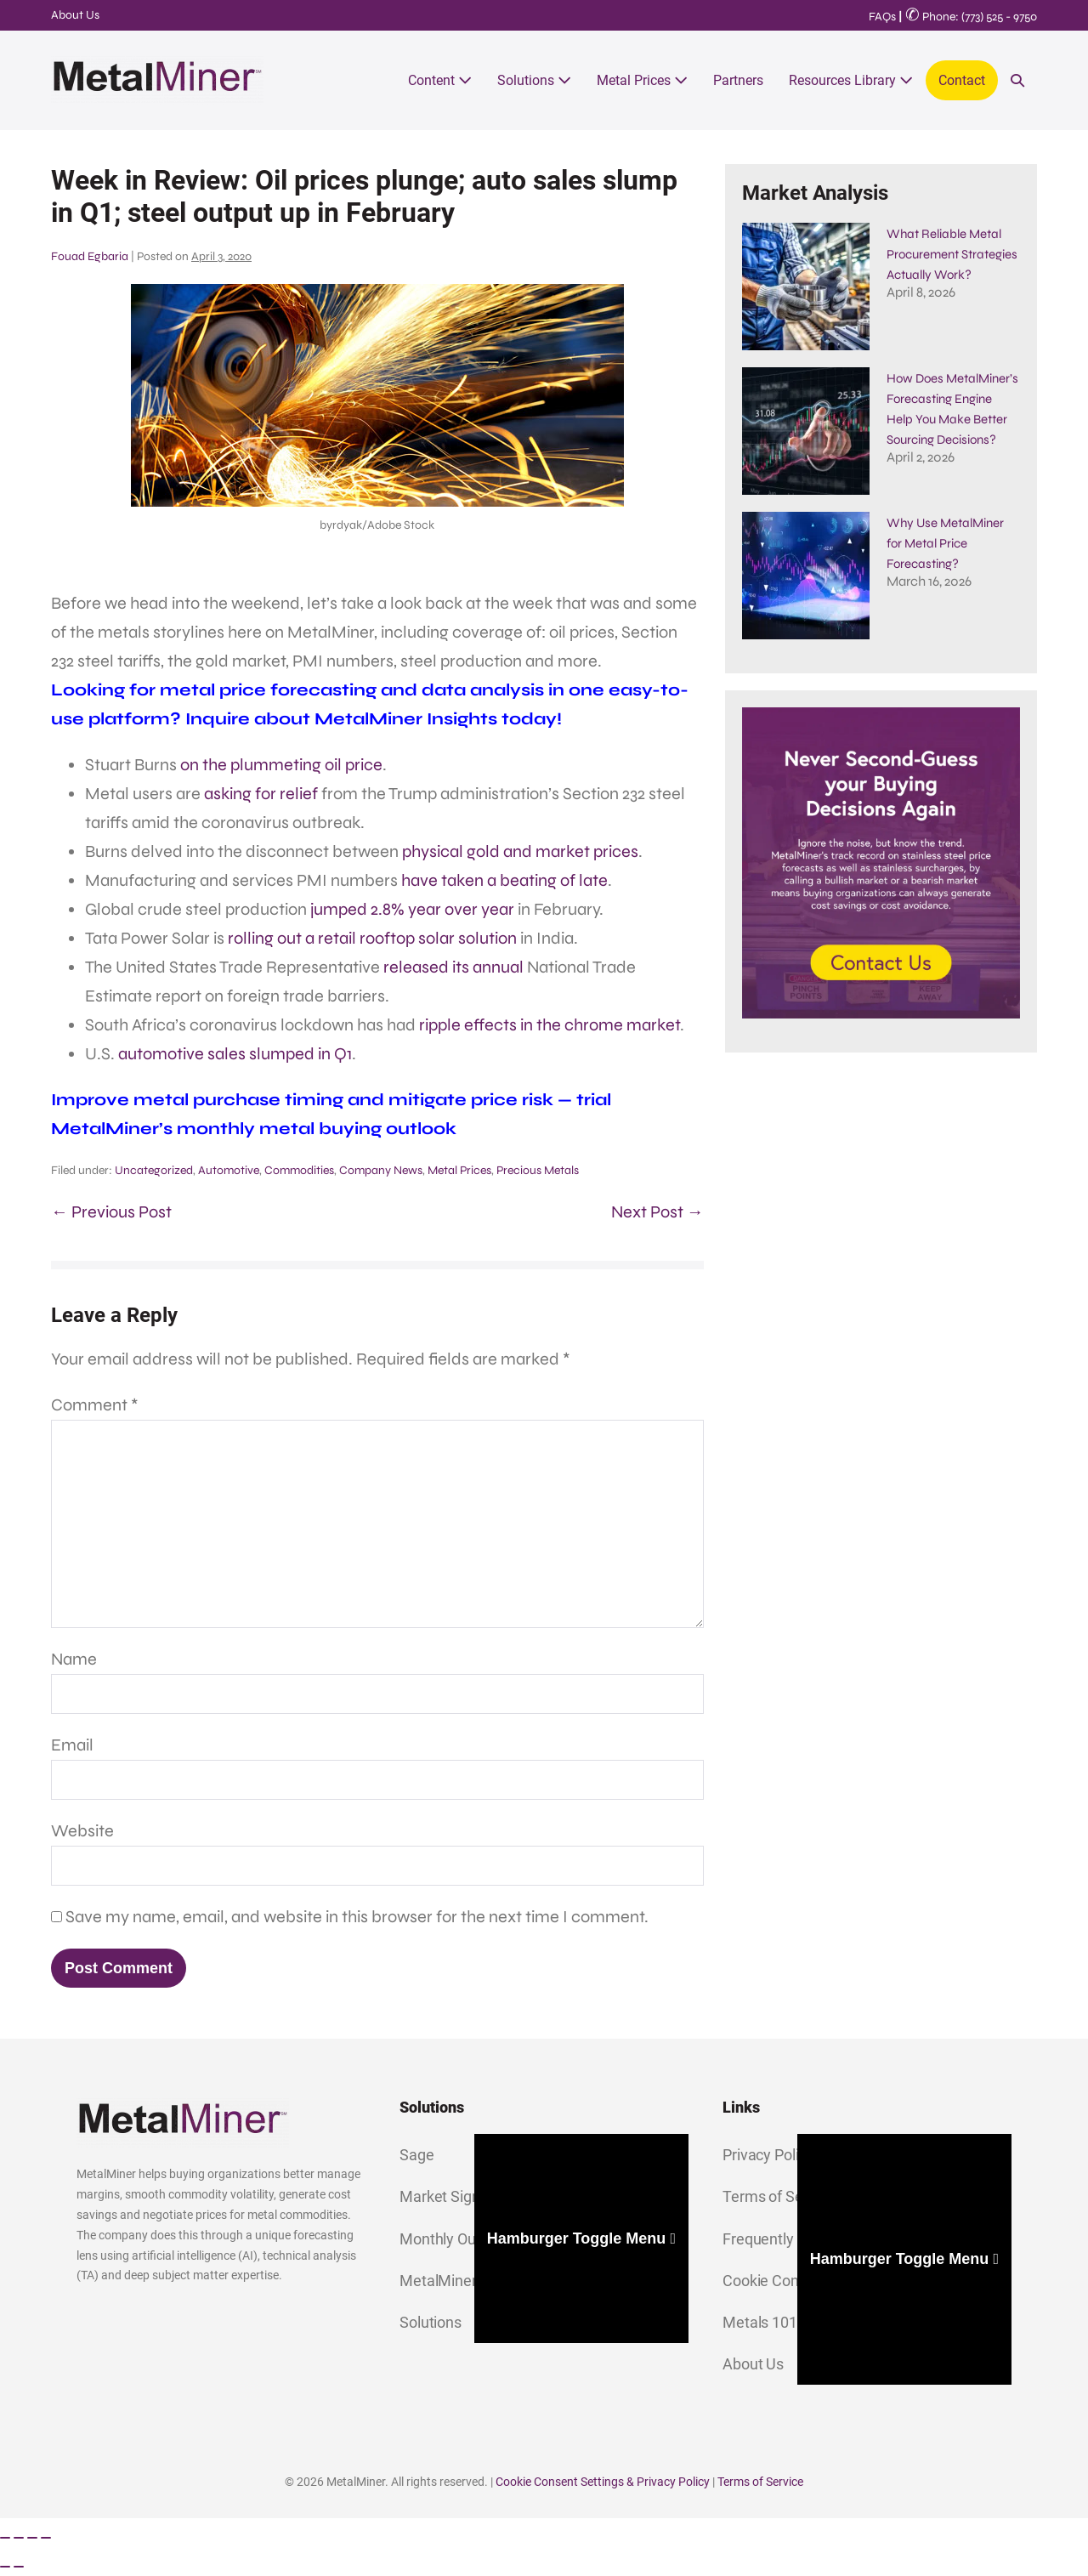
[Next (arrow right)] (19, 2566)
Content (440, 80)
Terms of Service (760, 2481)
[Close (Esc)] (46, 2538)
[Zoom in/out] (5, 2538)
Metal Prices (642, 80)
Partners (738, 80)
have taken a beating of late (504, 880)
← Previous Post (111, 1212)
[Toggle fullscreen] (19, 2538)
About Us (75, 15)
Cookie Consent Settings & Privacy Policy (603, 2481)
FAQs (882, 16)
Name (74, 1659)
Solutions (534, 80)
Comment (95, 1405)
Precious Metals (537, 1170)
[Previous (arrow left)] (5, 2566)
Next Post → (657, 1212)
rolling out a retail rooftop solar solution (372, 938)
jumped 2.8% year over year (412, 909)
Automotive (228, 1170)
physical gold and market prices (520, 851)
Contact (961, 80)
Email (72, 1745)
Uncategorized (154, 1170)
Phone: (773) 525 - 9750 (971, 16)
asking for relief (261, 793)
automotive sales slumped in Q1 (235, 1053)
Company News (380, 1170)
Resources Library (851, 80)
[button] (1017, 80)
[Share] (32, 2538)
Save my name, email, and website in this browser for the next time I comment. (357, 1916)
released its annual (453, 967)
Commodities (299, 1170)
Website (82, 1830)
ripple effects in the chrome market (549, 1025)
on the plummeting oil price (281, 764)
